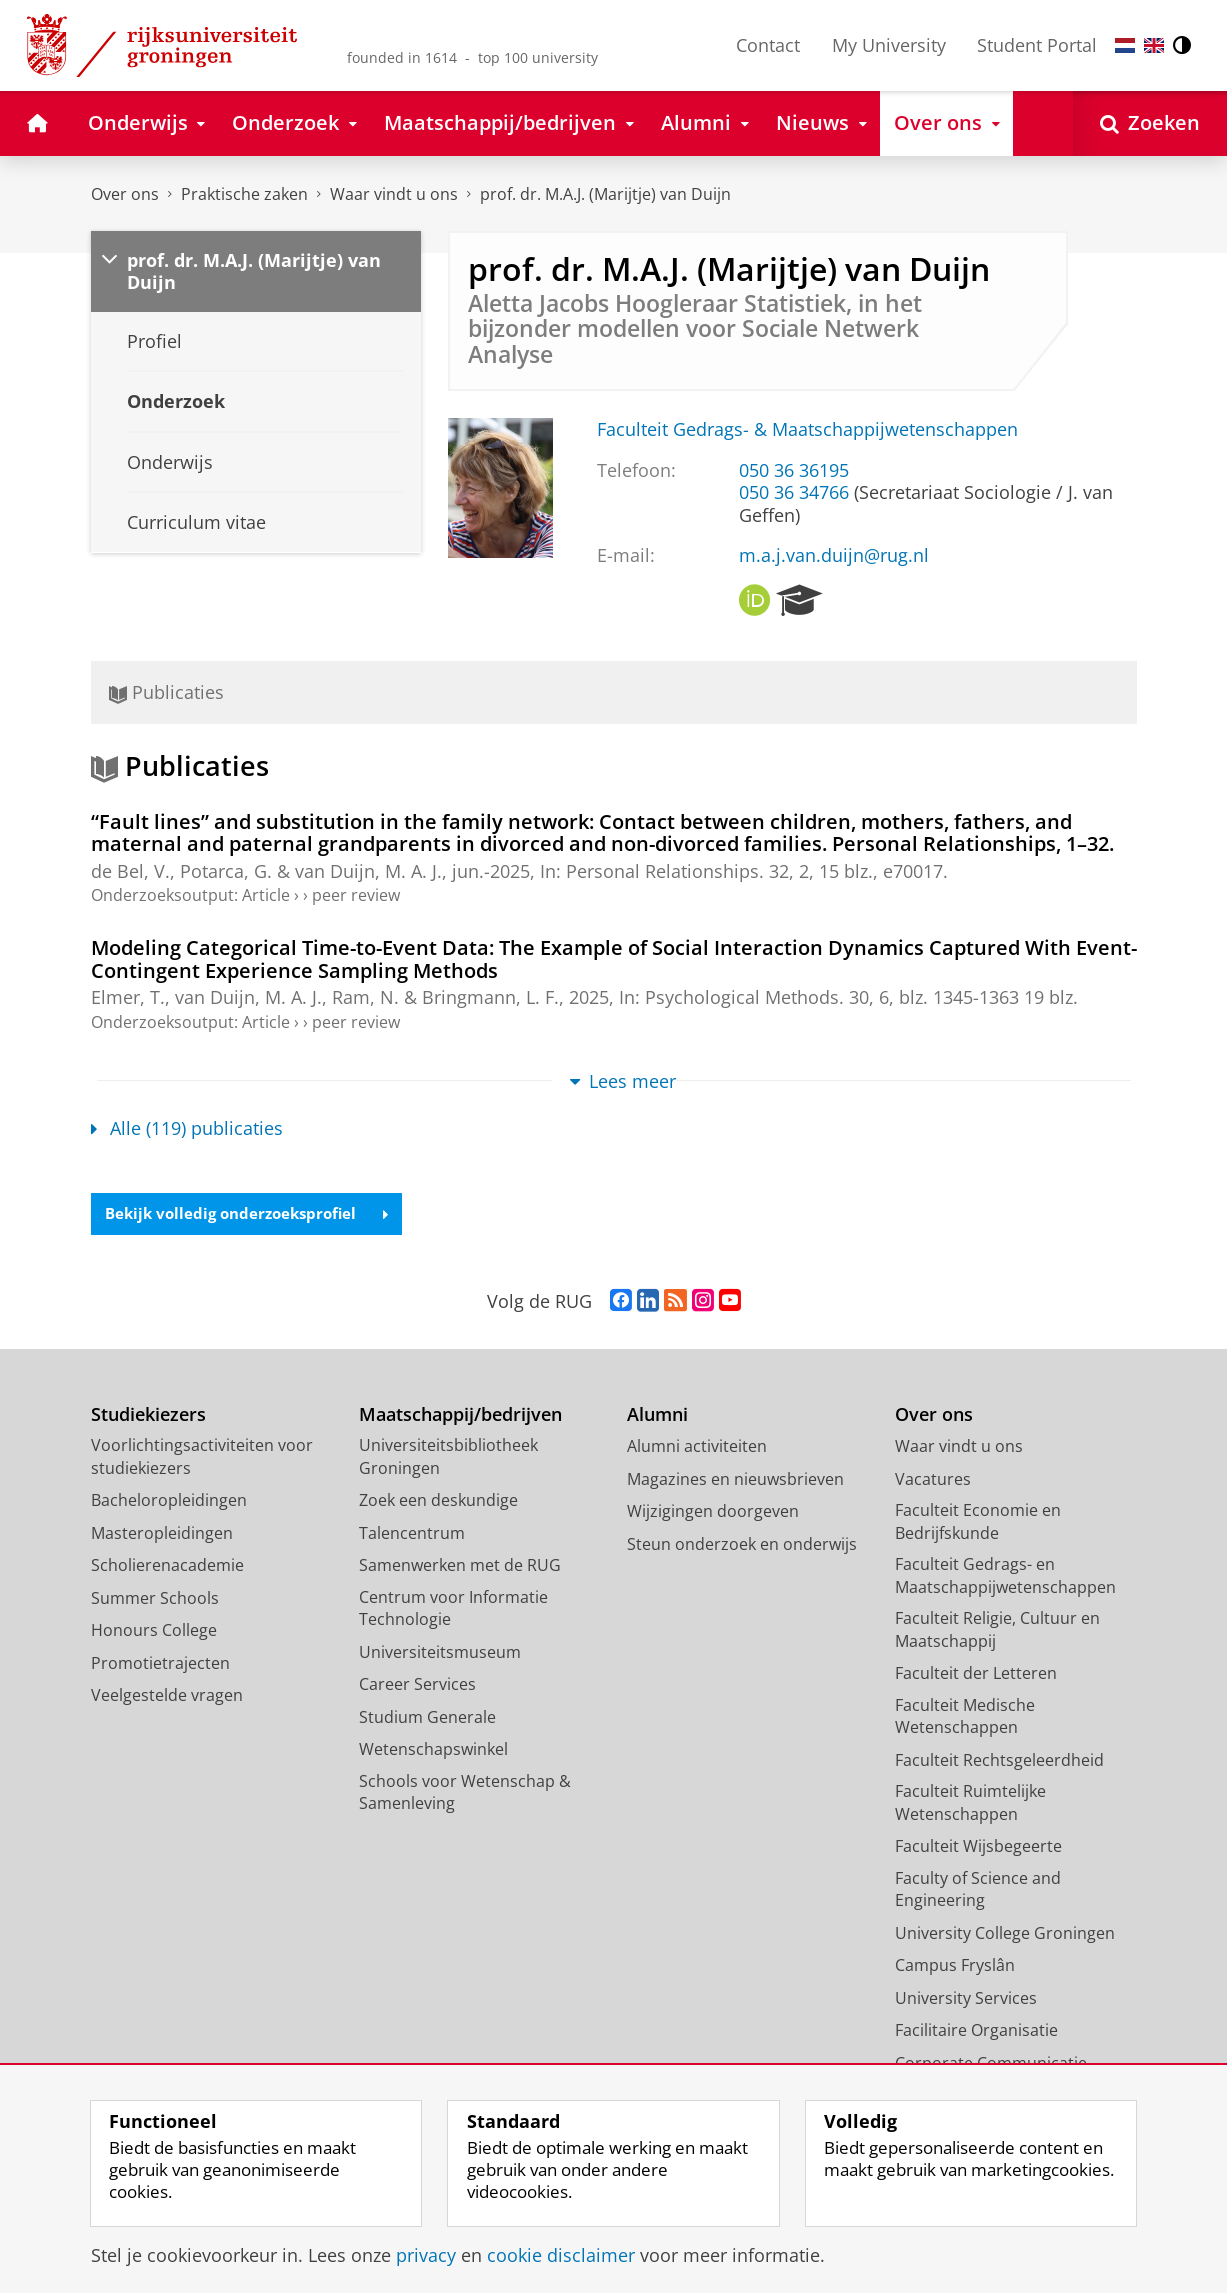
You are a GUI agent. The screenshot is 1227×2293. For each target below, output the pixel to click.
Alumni (657, 1415)
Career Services (417, 1686)
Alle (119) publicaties (187, 1128)
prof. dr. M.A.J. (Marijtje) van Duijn (605, 194)
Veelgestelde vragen (167, 1697)
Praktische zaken (244, 194)
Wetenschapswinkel (433, 1751)
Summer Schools (155, 1599)
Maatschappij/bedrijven (460, 1415)
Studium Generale (427, 1718)
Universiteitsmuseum (440, 1653)
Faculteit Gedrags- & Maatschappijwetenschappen (807, 429)
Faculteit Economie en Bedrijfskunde (978, 1523)
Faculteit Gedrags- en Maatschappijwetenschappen (1005, 1577)
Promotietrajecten (160, 1664)
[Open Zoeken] (1150, 123)
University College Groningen (1005, 1934)
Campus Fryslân (955, 1967)
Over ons (125, 194)
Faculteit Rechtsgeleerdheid (999, 1761)
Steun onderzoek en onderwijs (742, 1545)
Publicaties (166, 692)
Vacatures (933, 1480)
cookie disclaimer (561, 2255)
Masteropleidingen (162, 1534)
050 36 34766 (794, 492)
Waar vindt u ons (394, 194)
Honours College (154, 1632)
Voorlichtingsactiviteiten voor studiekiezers (202, 1458)
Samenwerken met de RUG (460, 1567)
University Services (966, 1999)
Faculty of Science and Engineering (978, 1890)
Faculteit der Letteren (976, 1675)
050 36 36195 (794, 470)
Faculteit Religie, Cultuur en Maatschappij (997, 1631)
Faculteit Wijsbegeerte (978, 1848)
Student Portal (1037, 45)
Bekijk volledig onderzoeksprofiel (253, 1215)
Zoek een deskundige (438, 1502)
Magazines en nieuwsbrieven (735, 1480)
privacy (426, 2255)
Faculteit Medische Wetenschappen (965, 1717)
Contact (768, 45)
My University (889, 45)
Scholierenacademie (167, 1567)
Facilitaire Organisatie (976, 2032)
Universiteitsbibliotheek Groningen (448, 1458)
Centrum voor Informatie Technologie (453, 1609)
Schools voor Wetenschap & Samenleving (465, 1793)
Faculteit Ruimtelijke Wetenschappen (970, 1804)
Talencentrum (412, 1534)
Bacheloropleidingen (169, 1502)
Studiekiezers (148, 1415)
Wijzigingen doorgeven (713, 1513)
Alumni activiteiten (697, 1448)
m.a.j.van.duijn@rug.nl (834, 555)
